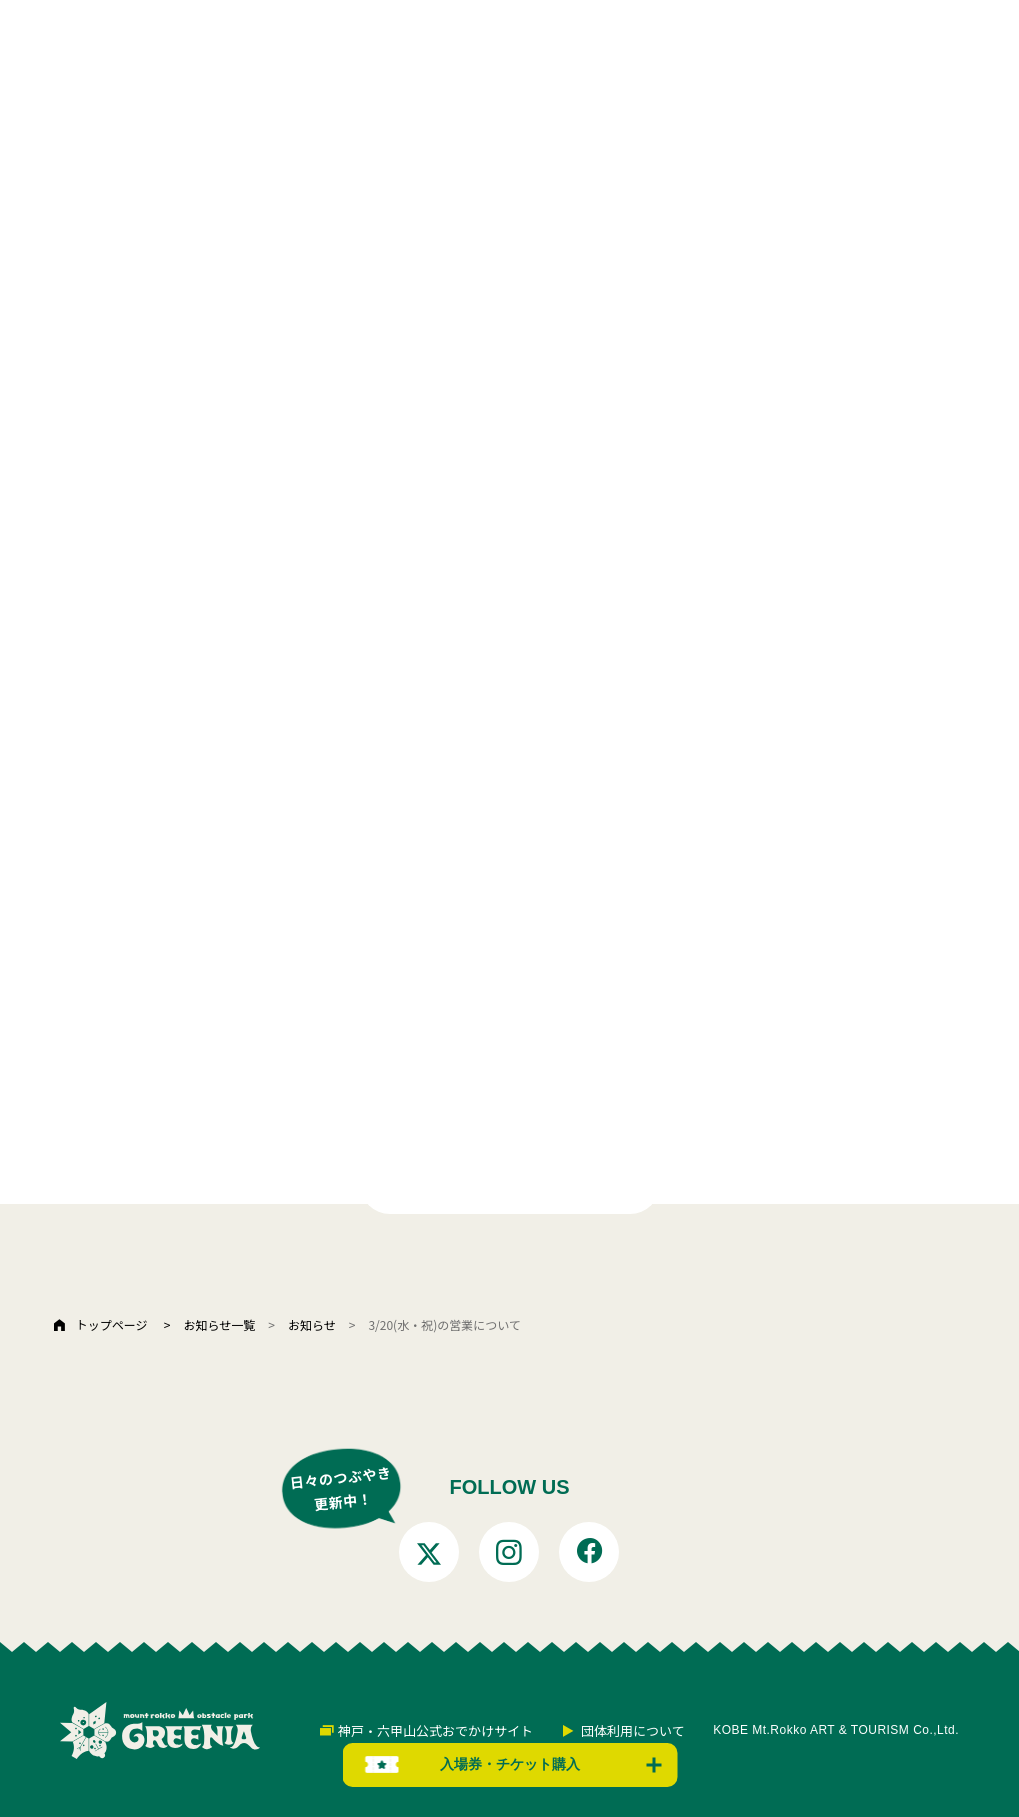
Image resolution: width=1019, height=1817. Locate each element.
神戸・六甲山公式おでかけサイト (435, 1730)
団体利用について (633, 1730)
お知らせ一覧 (220, 1324)
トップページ (112, 1324)
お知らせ (312, 1324)
